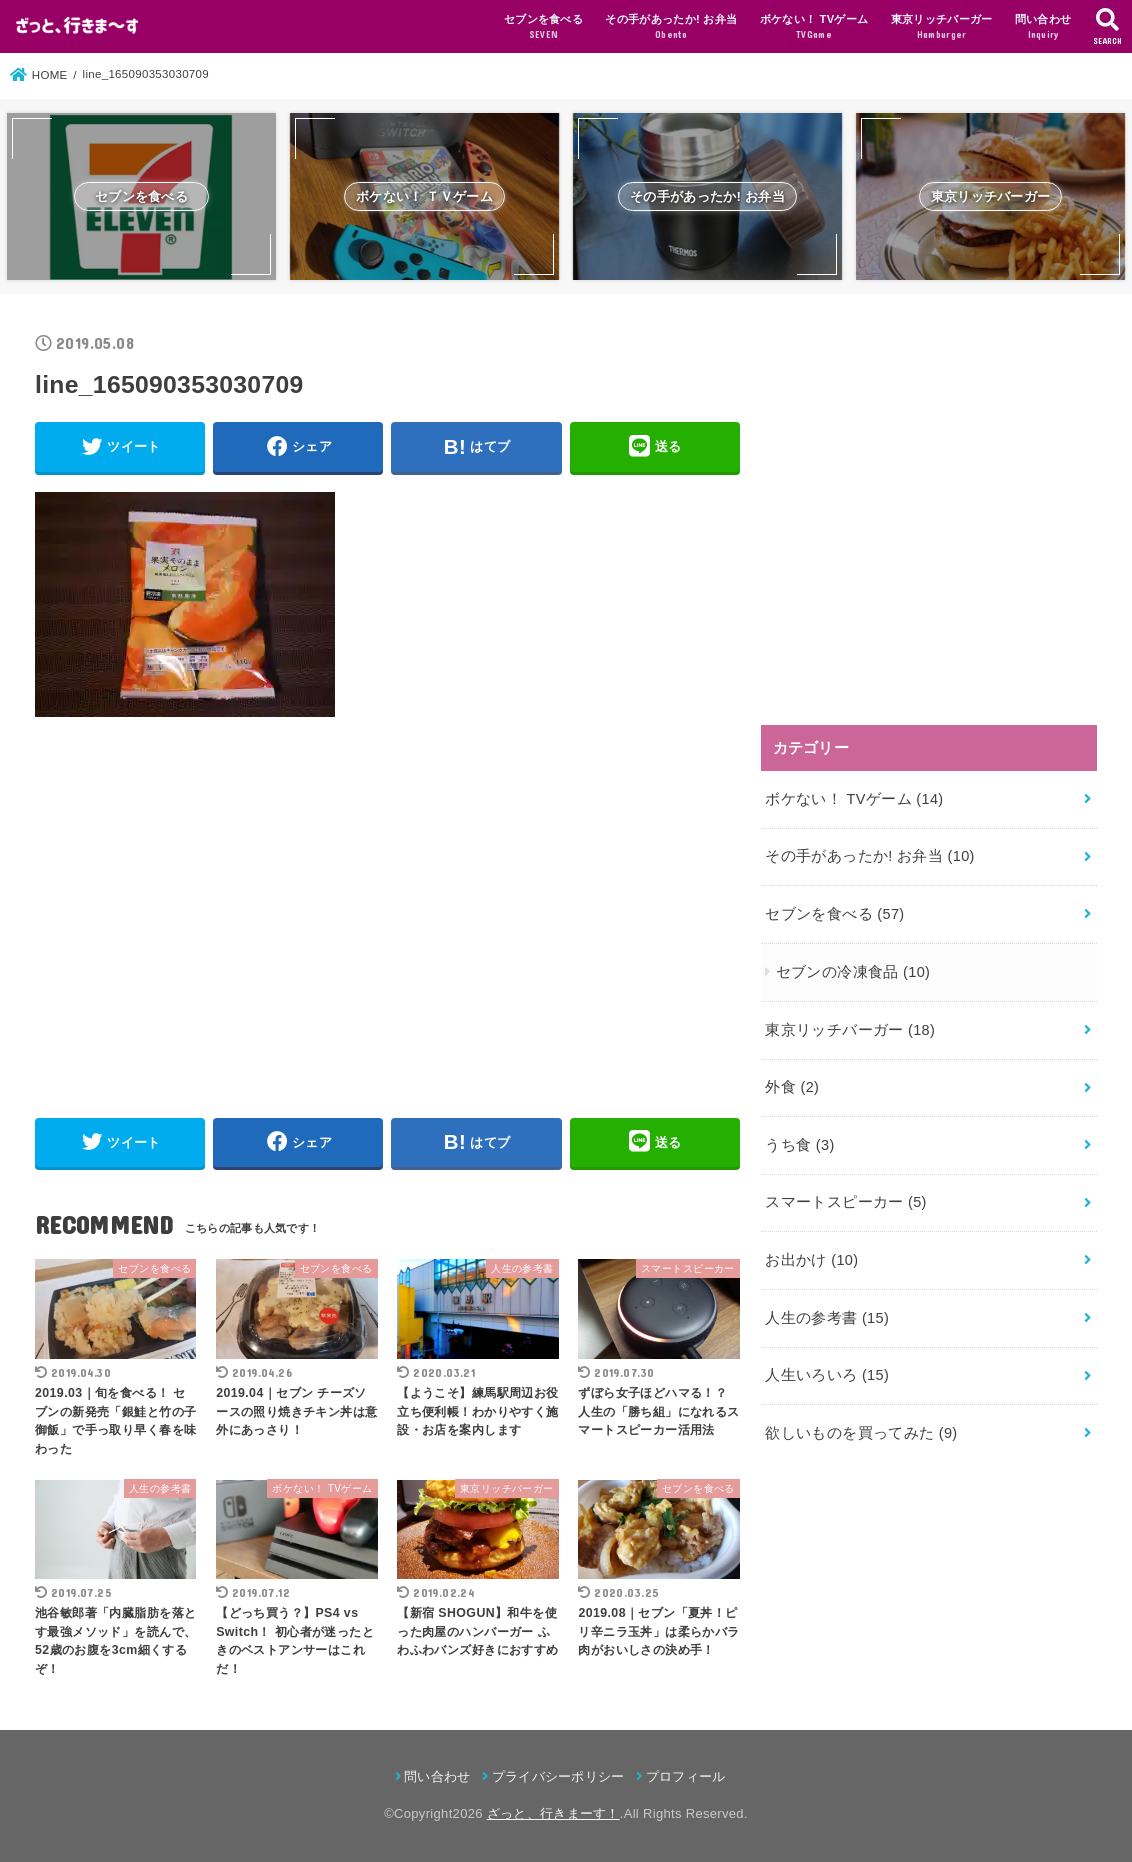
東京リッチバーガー (942, 28)
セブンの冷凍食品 (853, 972)
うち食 (799, 1145)
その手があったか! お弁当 (671, 28)
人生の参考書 (827, 1318)
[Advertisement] (207, 908)
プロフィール (686, 1776)
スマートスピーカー (845, 1202)
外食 (792, 1087)
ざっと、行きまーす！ (553, 1813)
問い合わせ (1043, 28)
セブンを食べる (543, 28)
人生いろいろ (827, 1375)
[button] (77, 26)
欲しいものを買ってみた (861, 1433)
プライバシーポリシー (558, 1776)
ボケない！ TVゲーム (814, 28)
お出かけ (811, 1260)
